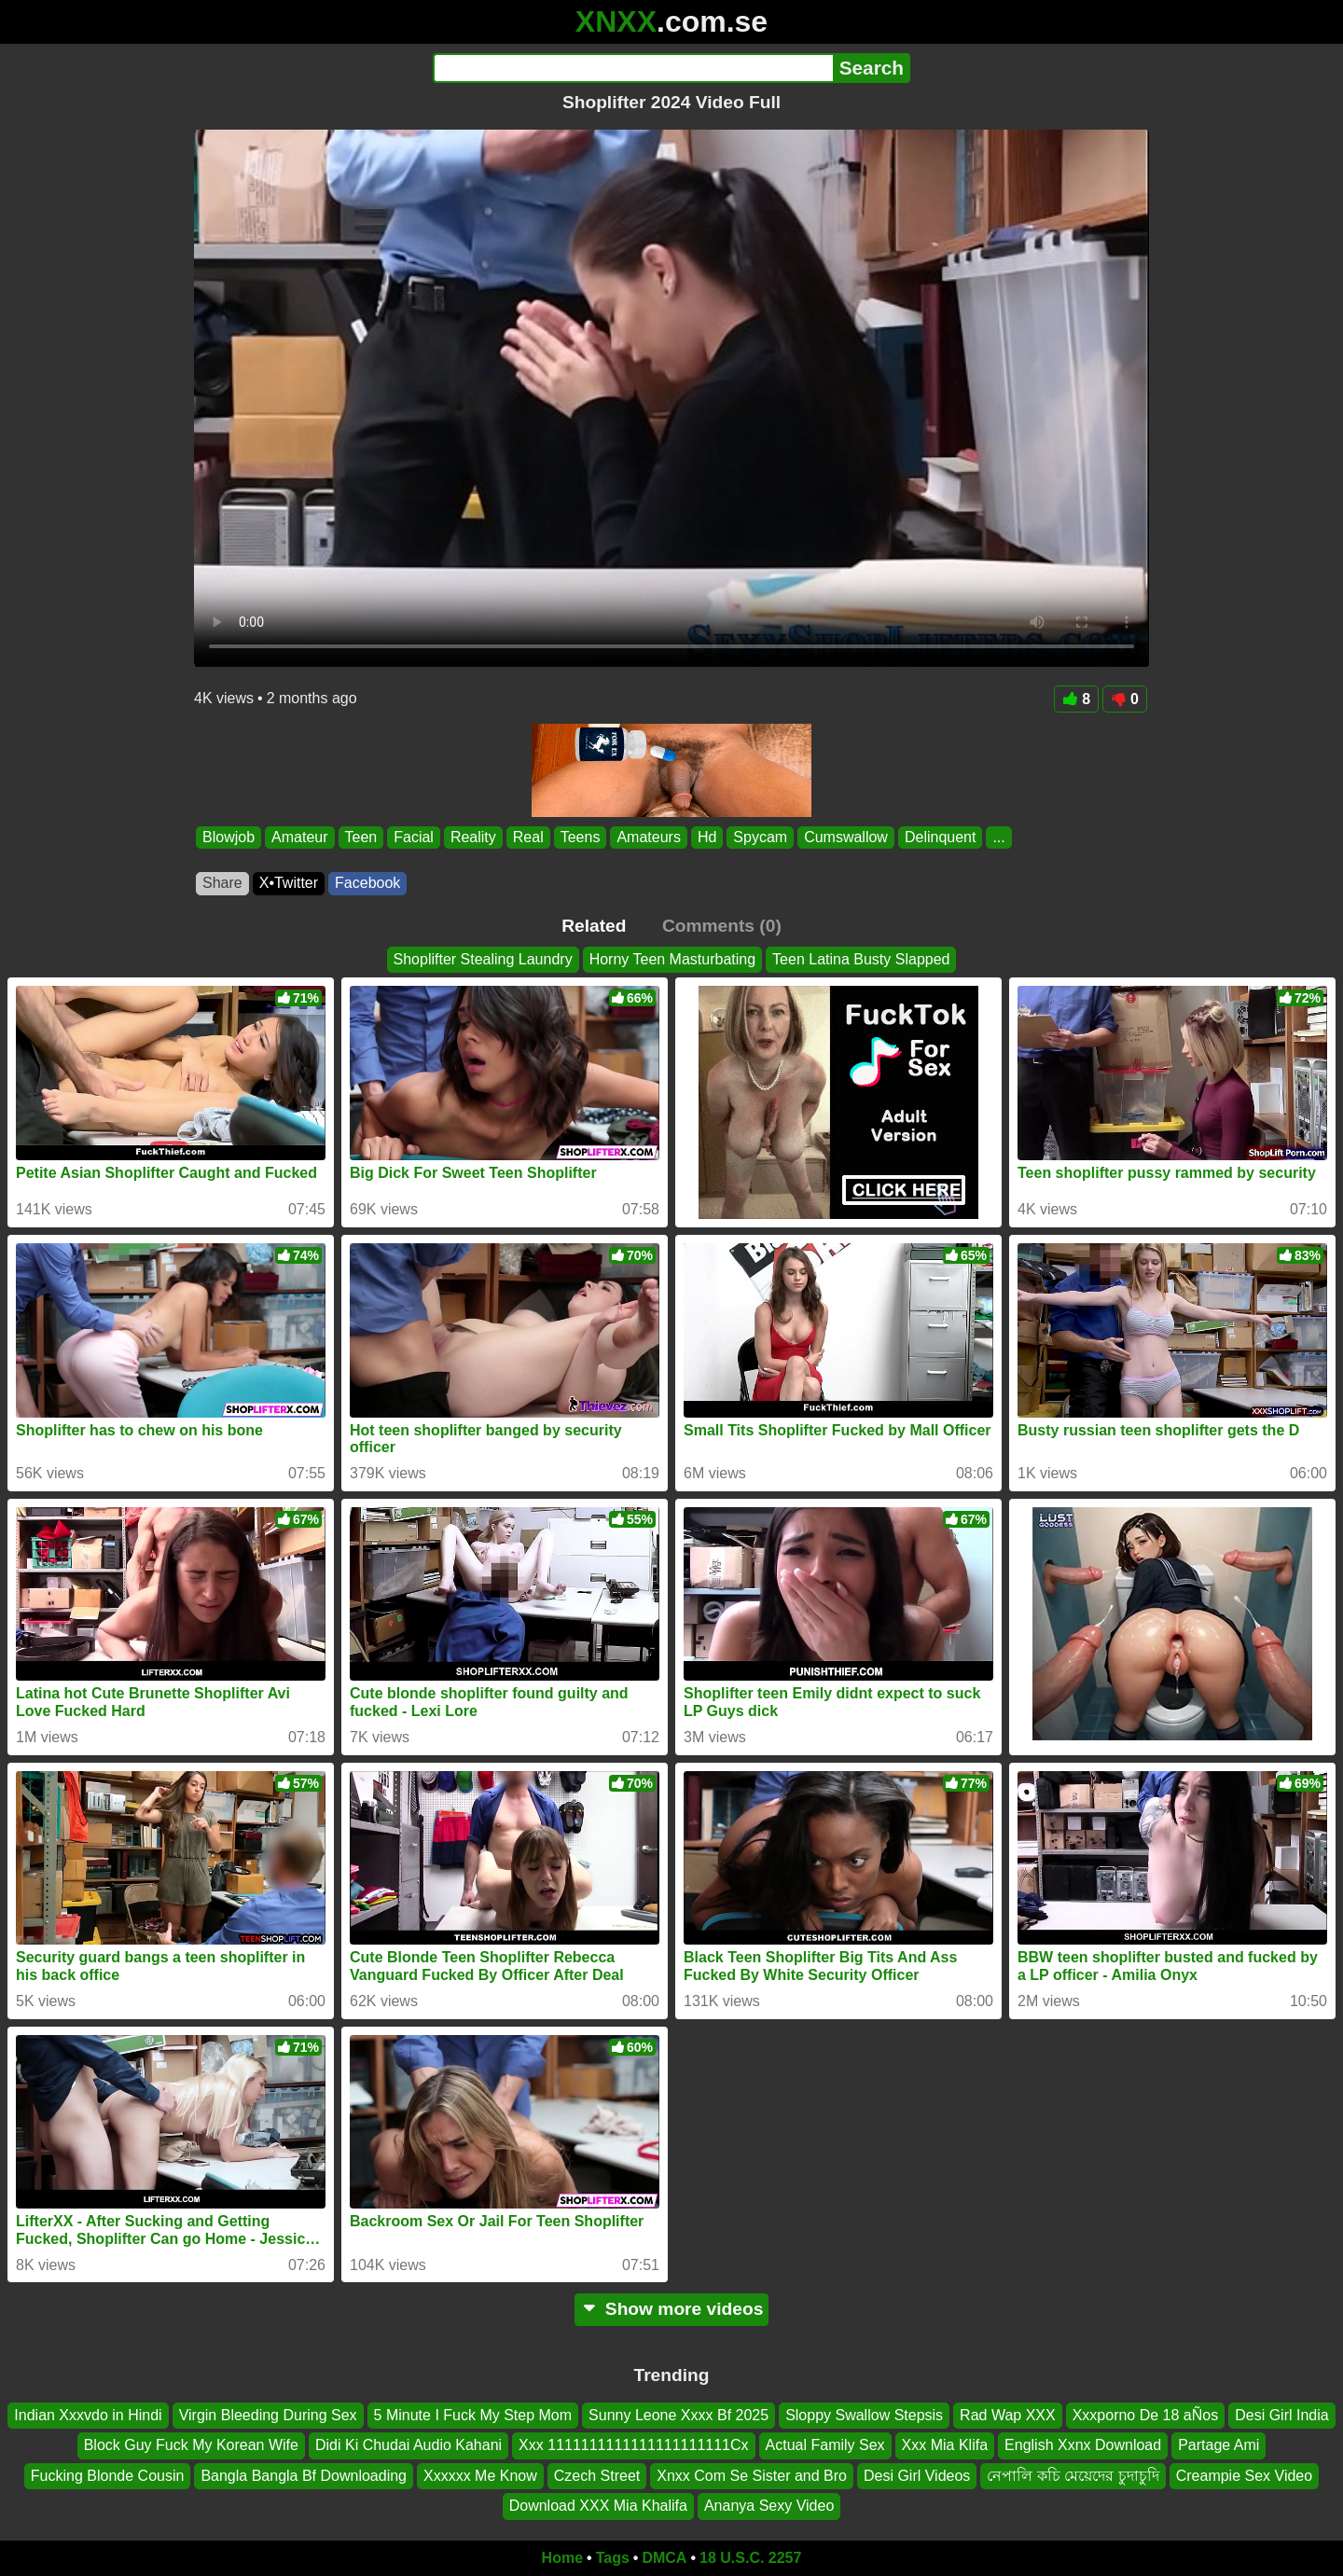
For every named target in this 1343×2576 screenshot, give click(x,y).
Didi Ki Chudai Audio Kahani (408, 2445)
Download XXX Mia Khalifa (598, 2506)
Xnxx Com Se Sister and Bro (752, 2475)
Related (593, 925)
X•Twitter (288, 883)
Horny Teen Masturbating (672, 959)
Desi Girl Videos (917, 2475)
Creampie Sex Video (1244, 2475)
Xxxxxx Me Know (480, 2475)
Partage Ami (1218, 2445)
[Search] (633, 68)
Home (562, 2558)
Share (222, 883)
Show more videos (672, 2309)
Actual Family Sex (825, 2445)
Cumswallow (846, 837)
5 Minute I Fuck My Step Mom (473, 2415)
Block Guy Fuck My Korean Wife (191, 2445)
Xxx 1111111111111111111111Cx (633, 2445)
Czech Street (597, 2475)
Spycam (760, 837)
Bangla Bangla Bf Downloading (304, 2475)
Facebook (367, 883)
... (998, 837)
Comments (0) (722, 925)
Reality (473, 837)
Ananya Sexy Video (769, 2506)
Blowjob (228, 837)
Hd (707, 837)
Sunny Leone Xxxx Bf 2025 (678, 2415)
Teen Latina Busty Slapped (860, 959)
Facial (414, 837)
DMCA (664, 2558)
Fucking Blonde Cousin (108, 2475)
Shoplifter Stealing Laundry (483, 959)
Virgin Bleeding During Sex (268, 2415)
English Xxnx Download (1082, 2445)
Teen (361, 837)
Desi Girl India (1281, 2415)
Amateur (299, 837)
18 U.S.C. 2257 (750, 2558)
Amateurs (648, 837)
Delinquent (940, 837)
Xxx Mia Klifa (945, 2445)
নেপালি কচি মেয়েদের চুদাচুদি (1072, 2475)
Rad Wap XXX (1008, 2415)
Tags (613, 2558)
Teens (581, 837)
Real (528, 837)
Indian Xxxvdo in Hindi (87, 2415)
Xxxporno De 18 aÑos (1146, 2415)
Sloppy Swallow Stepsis (864, 2415)
